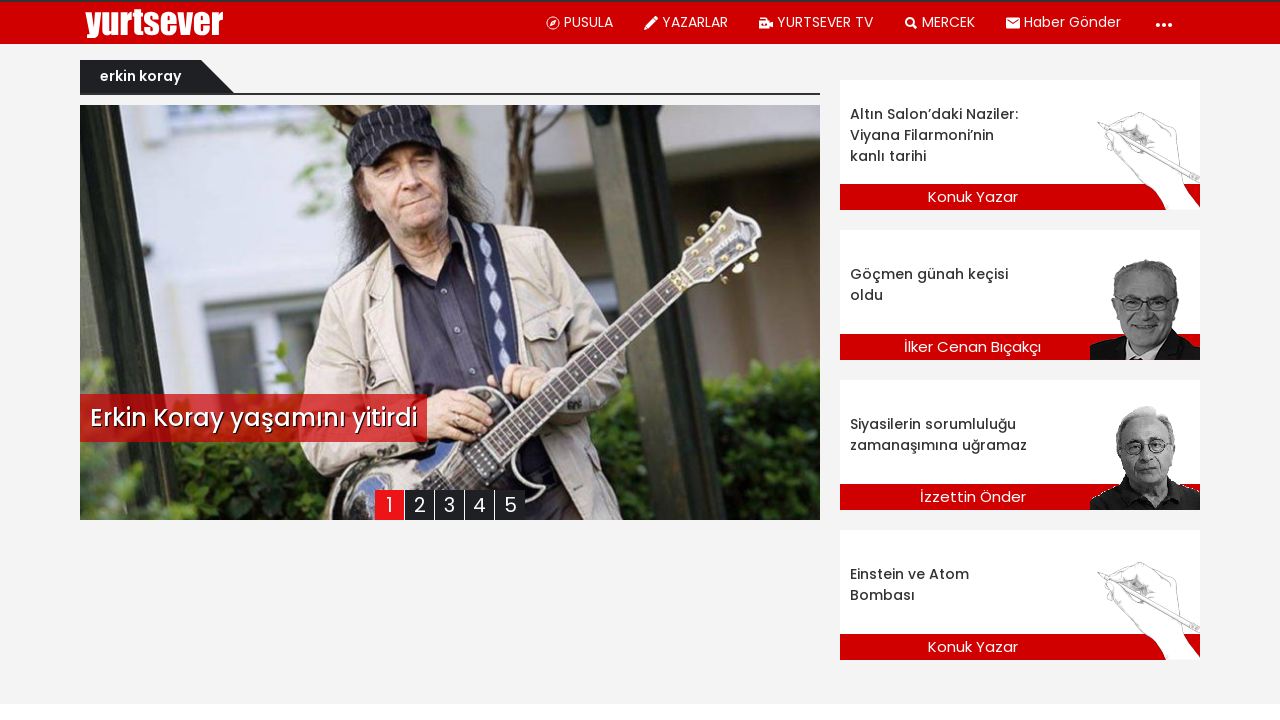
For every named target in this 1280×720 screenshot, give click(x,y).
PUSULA (579, 22)
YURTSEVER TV (815, 22)
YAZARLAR (685, 22)
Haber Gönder (1063, 22)
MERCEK (939, 22)
